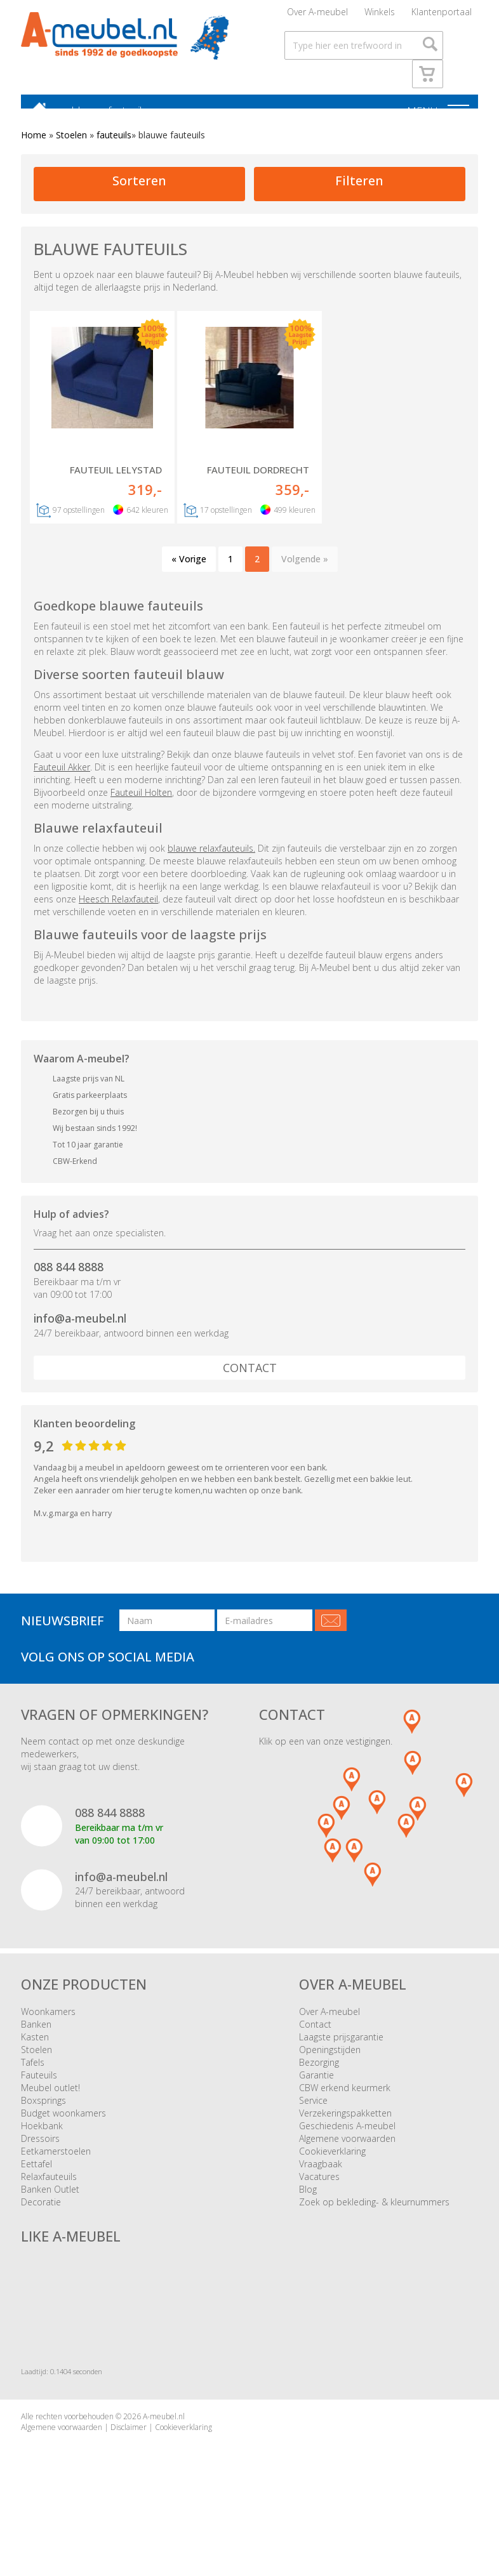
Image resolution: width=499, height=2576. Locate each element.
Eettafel (36, 2176)
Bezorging (319, 2075)
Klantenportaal (441, 16)
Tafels (32, 2075)
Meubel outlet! (50, 2100)
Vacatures (319, 2189)
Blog (308, 2202)
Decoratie (41, 2215)
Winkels (379, 16)
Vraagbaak (320, 2176)
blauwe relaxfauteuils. (211, 861)
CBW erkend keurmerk (344, 2100)
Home (33, 148)
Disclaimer (128, 2440)
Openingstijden (330, 2062)
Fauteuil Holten (141, 805)
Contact (250, 1380)
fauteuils (113, 148)
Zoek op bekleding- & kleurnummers (374, 2215)
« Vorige (188, 572)
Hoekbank (42, 2138)
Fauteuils (39, 2088)
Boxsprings (43, 2113)
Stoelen (71, 148)
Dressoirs (40, 2151)
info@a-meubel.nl (80, 1330)
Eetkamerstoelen (56, 2164)
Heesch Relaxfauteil (118, 912)
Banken (36, 2037)
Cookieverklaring (332, 2164)
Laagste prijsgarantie (341, 2050)
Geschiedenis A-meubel (347, 2138)
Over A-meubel (317, 16)
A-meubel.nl (164, 2429)
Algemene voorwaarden (347, 2151)
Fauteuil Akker (62, 780)
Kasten (35, 2050)
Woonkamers (48, 2024)
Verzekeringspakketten (345, 2126)
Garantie (316, 2088)
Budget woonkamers (63, 2126)
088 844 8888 (68, 1280)
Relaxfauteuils (49, 2189)
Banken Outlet (50, 2202)
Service (313, 2113)
